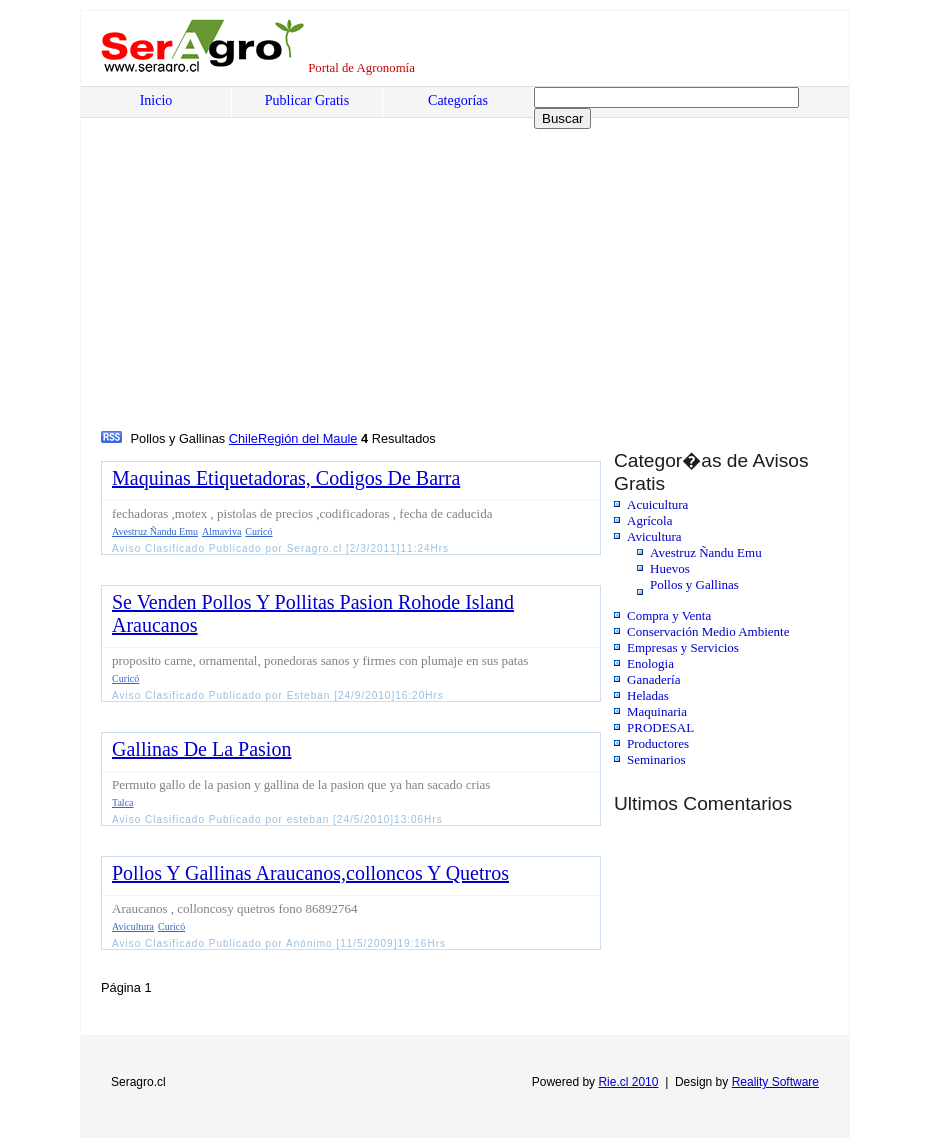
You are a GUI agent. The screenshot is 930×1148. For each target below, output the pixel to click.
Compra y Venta (669, 615)
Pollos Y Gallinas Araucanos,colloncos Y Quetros (310, 873)
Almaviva (221, 531)
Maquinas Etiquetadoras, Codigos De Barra (286, 478)
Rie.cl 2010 (628, 1082)
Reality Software (775, 1082)
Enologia (650, 663)
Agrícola (649, 520)
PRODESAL (660, 727)
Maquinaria (657, 711)
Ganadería (653, 679)
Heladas (648, 695)
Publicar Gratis (307, 100)
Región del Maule (308, 438)
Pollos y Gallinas (694, 584)
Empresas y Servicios (683, 647)
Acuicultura (657, 504)
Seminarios (656, 759)
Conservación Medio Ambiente (708, 631)
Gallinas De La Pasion (201, 749)
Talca (123, 802)
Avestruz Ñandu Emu (706, 552)
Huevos (670, 568)
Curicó (258, 531)
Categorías (458, 100)
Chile (243, 438)
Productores (658, 743)
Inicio (156, 100)
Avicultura (654, 536)
